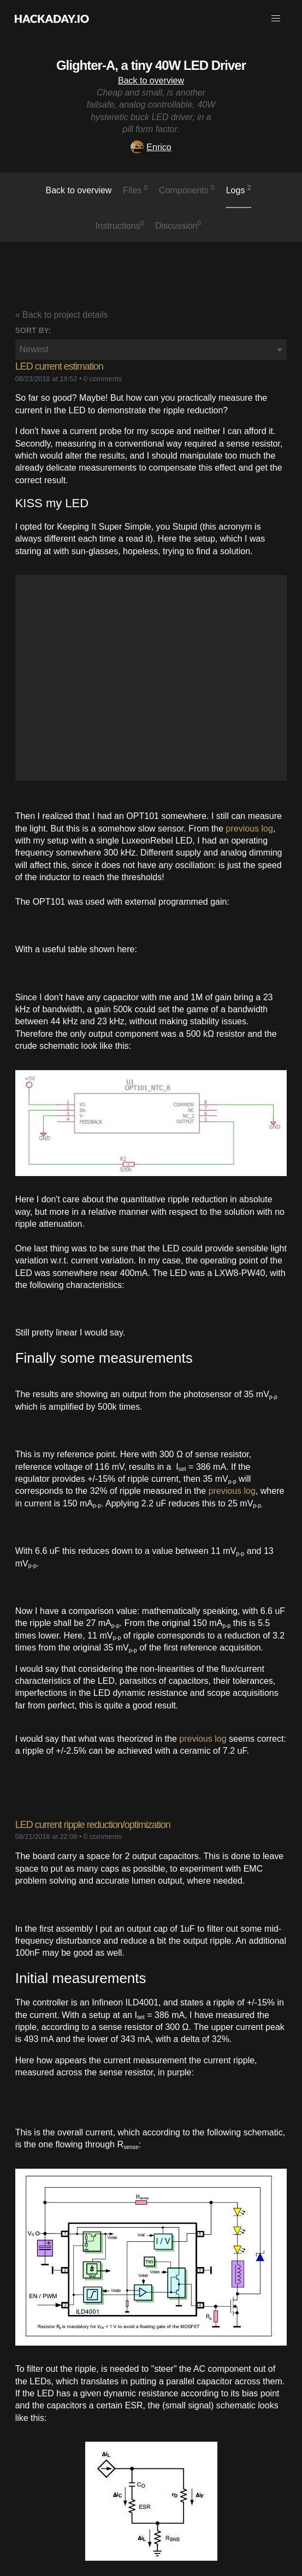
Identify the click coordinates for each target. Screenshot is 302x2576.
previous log (249, 828)
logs (238, 189)
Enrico (151, 147)
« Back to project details (61, 314)
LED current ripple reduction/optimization (92, 1824)
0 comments (103, 379)
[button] (275, 18)
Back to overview (151, 80)
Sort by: (33, 330)
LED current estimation (59, 366)
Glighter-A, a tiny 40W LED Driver (151, 65)
